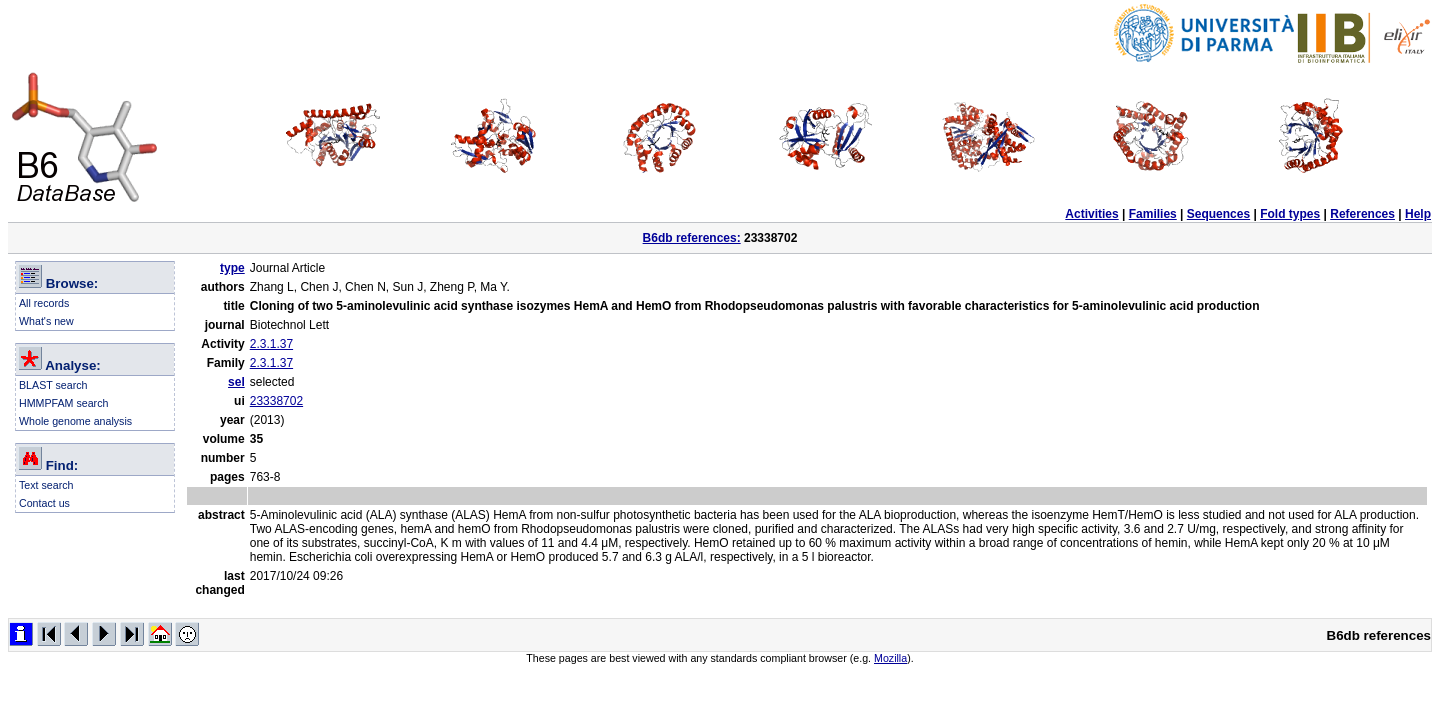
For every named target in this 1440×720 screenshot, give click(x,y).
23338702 (276, 401)
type (232, 268)
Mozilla (890, 658)
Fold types (1290, 214)
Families (1153, 214)
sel (236, 382)
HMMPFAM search (63, 403)
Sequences (1218, 214)
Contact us (44, 503)
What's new (46, 321)
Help (1418, 214)
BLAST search (53, 385)
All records (44, 303)
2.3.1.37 (271, 344)
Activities (1091, 214)
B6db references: (692, 238)
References (1362, 214)
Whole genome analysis (75, 421)
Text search (46, 485)
